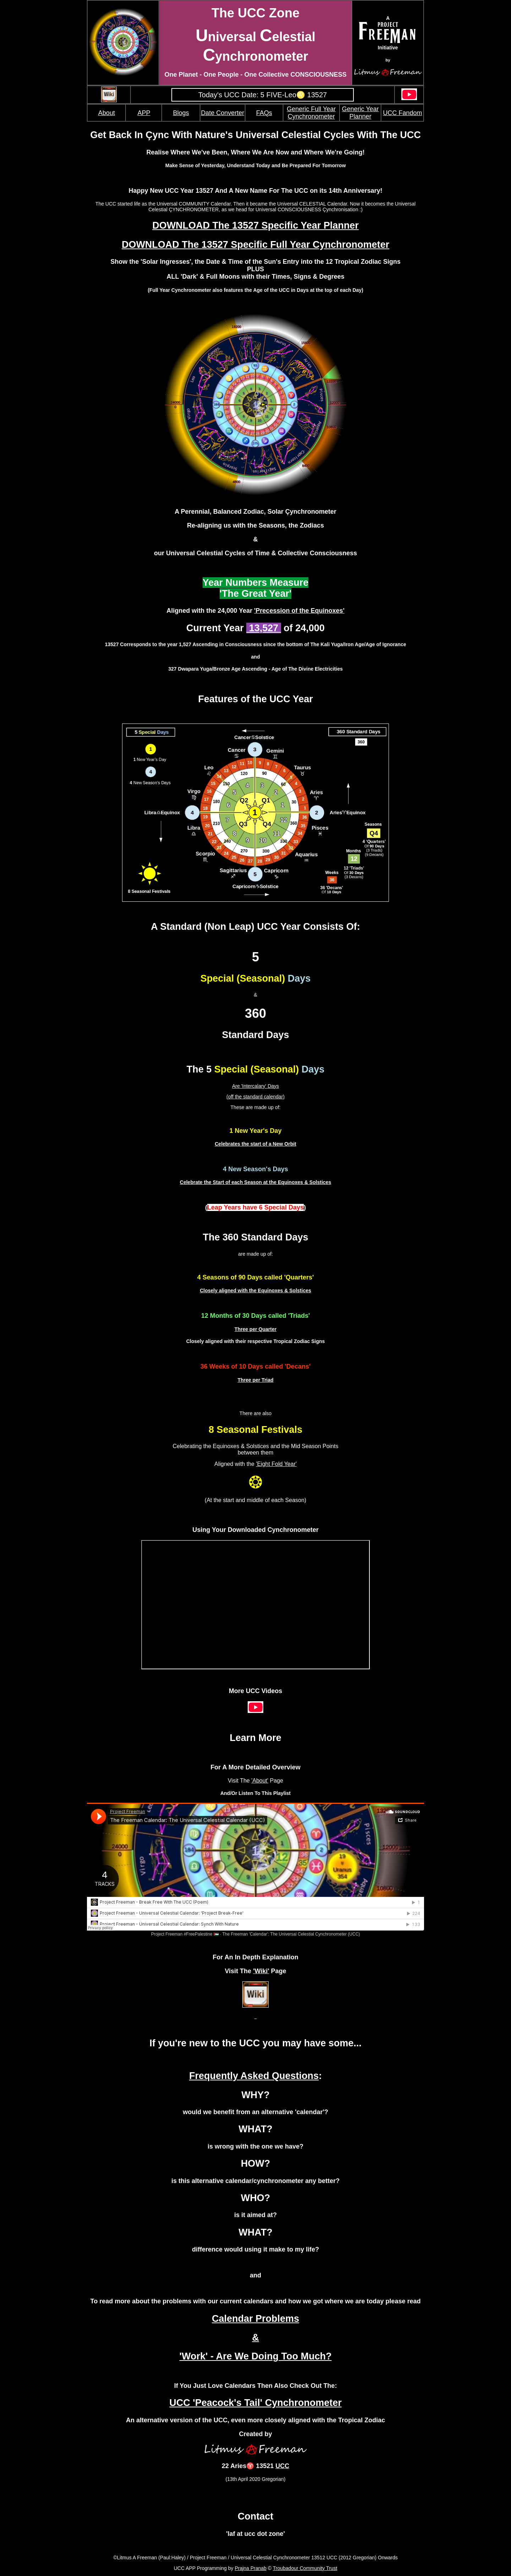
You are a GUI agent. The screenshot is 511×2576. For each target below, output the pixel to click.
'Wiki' (261, 1971)
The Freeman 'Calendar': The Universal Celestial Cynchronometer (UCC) (291, 1934)
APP (143, 112)
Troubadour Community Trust (305, 2568)
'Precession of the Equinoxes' (299, 610)
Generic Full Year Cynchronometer (311, 112)
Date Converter (222, 112)
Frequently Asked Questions (254, 2075)
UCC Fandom (402, 112)
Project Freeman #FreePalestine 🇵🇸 (185, 1934)
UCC (282, 2465)
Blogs (181, 112)
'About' (259, 1781)
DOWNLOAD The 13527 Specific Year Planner (255, 225)
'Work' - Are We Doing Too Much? (256, 2356)
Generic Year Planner (360, 112)
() (255, 1207)
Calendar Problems (255, 2318)
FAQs (264, 112)
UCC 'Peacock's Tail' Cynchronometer (255, 2402)
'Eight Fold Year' (276, 1464)
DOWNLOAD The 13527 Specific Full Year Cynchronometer (255, 244)
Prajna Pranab (251, 2568)
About (106, 112)
